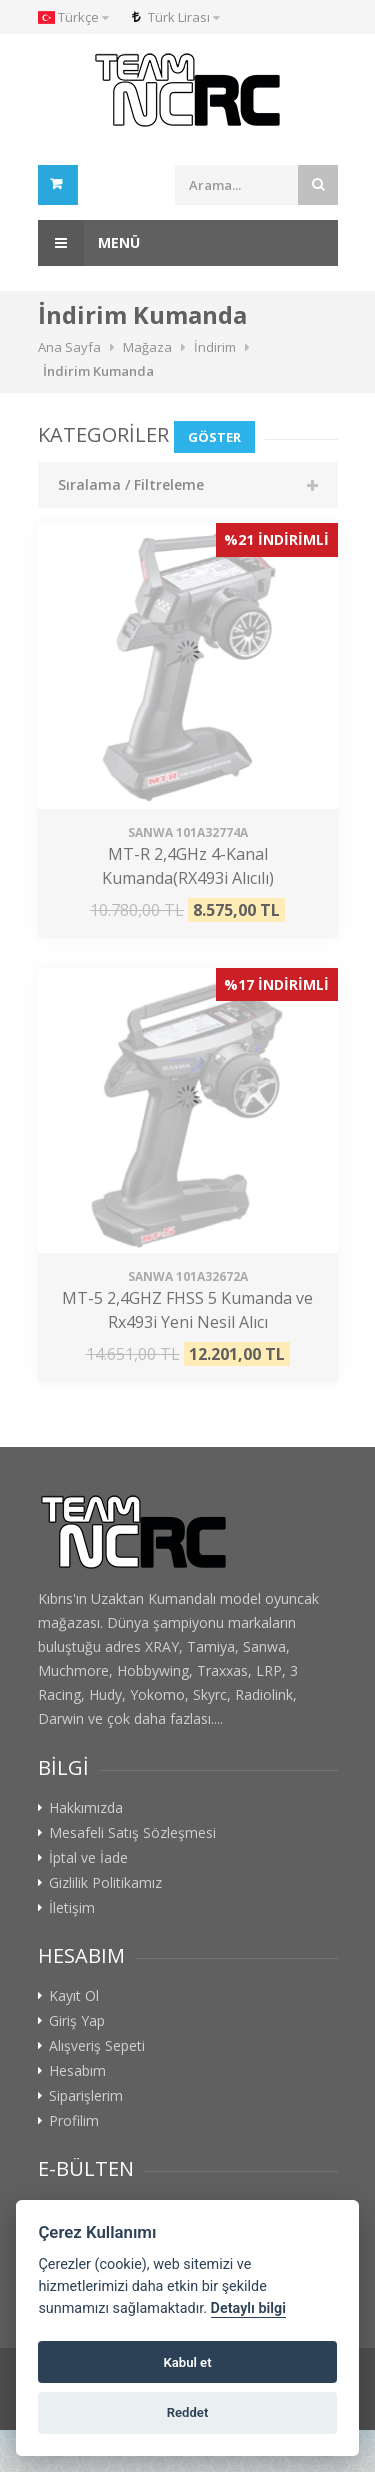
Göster (214, 437)
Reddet (188, 2412)
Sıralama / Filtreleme (131, 484)
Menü (89, 243)
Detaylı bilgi (248, 2308)
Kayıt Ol (74, 1996)
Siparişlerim (86, 2096)
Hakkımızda (86, 1808)
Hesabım (77, 2071)
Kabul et (187, 2362)
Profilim (74, 2121)
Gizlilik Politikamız (105, 1883)
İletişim (72, 1908)
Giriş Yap (77, 2021)
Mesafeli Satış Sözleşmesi (132, 1833)
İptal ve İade (88, 1858)
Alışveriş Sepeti (97, 2046)
